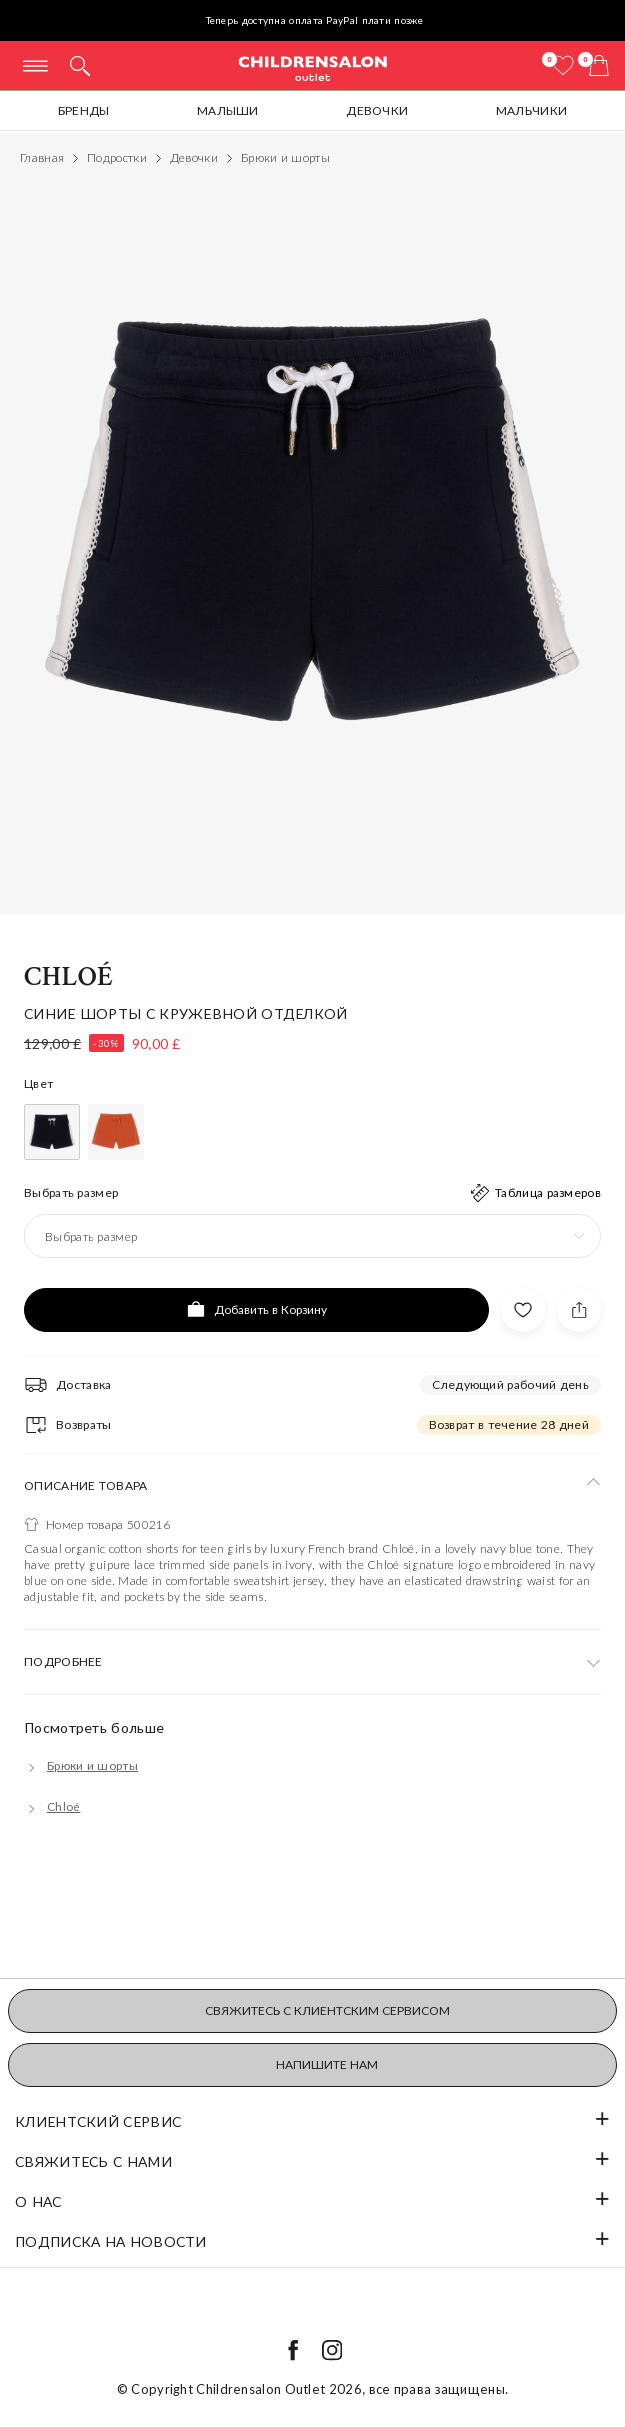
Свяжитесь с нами (93, 2161)
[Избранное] (563, 65)
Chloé (68, 976)
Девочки (377, 110)
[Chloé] (52, 1806)
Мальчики (531, 110)
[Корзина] (599, 65)
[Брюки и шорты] (81, 1765)
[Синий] (52, 1132)
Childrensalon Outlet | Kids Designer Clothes (313, 67)
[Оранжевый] (116, 1132)
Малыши (228, 110)
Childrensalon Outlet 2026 (279, 2389)
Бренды (84, 110)
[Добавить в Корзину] (256, 1310)
